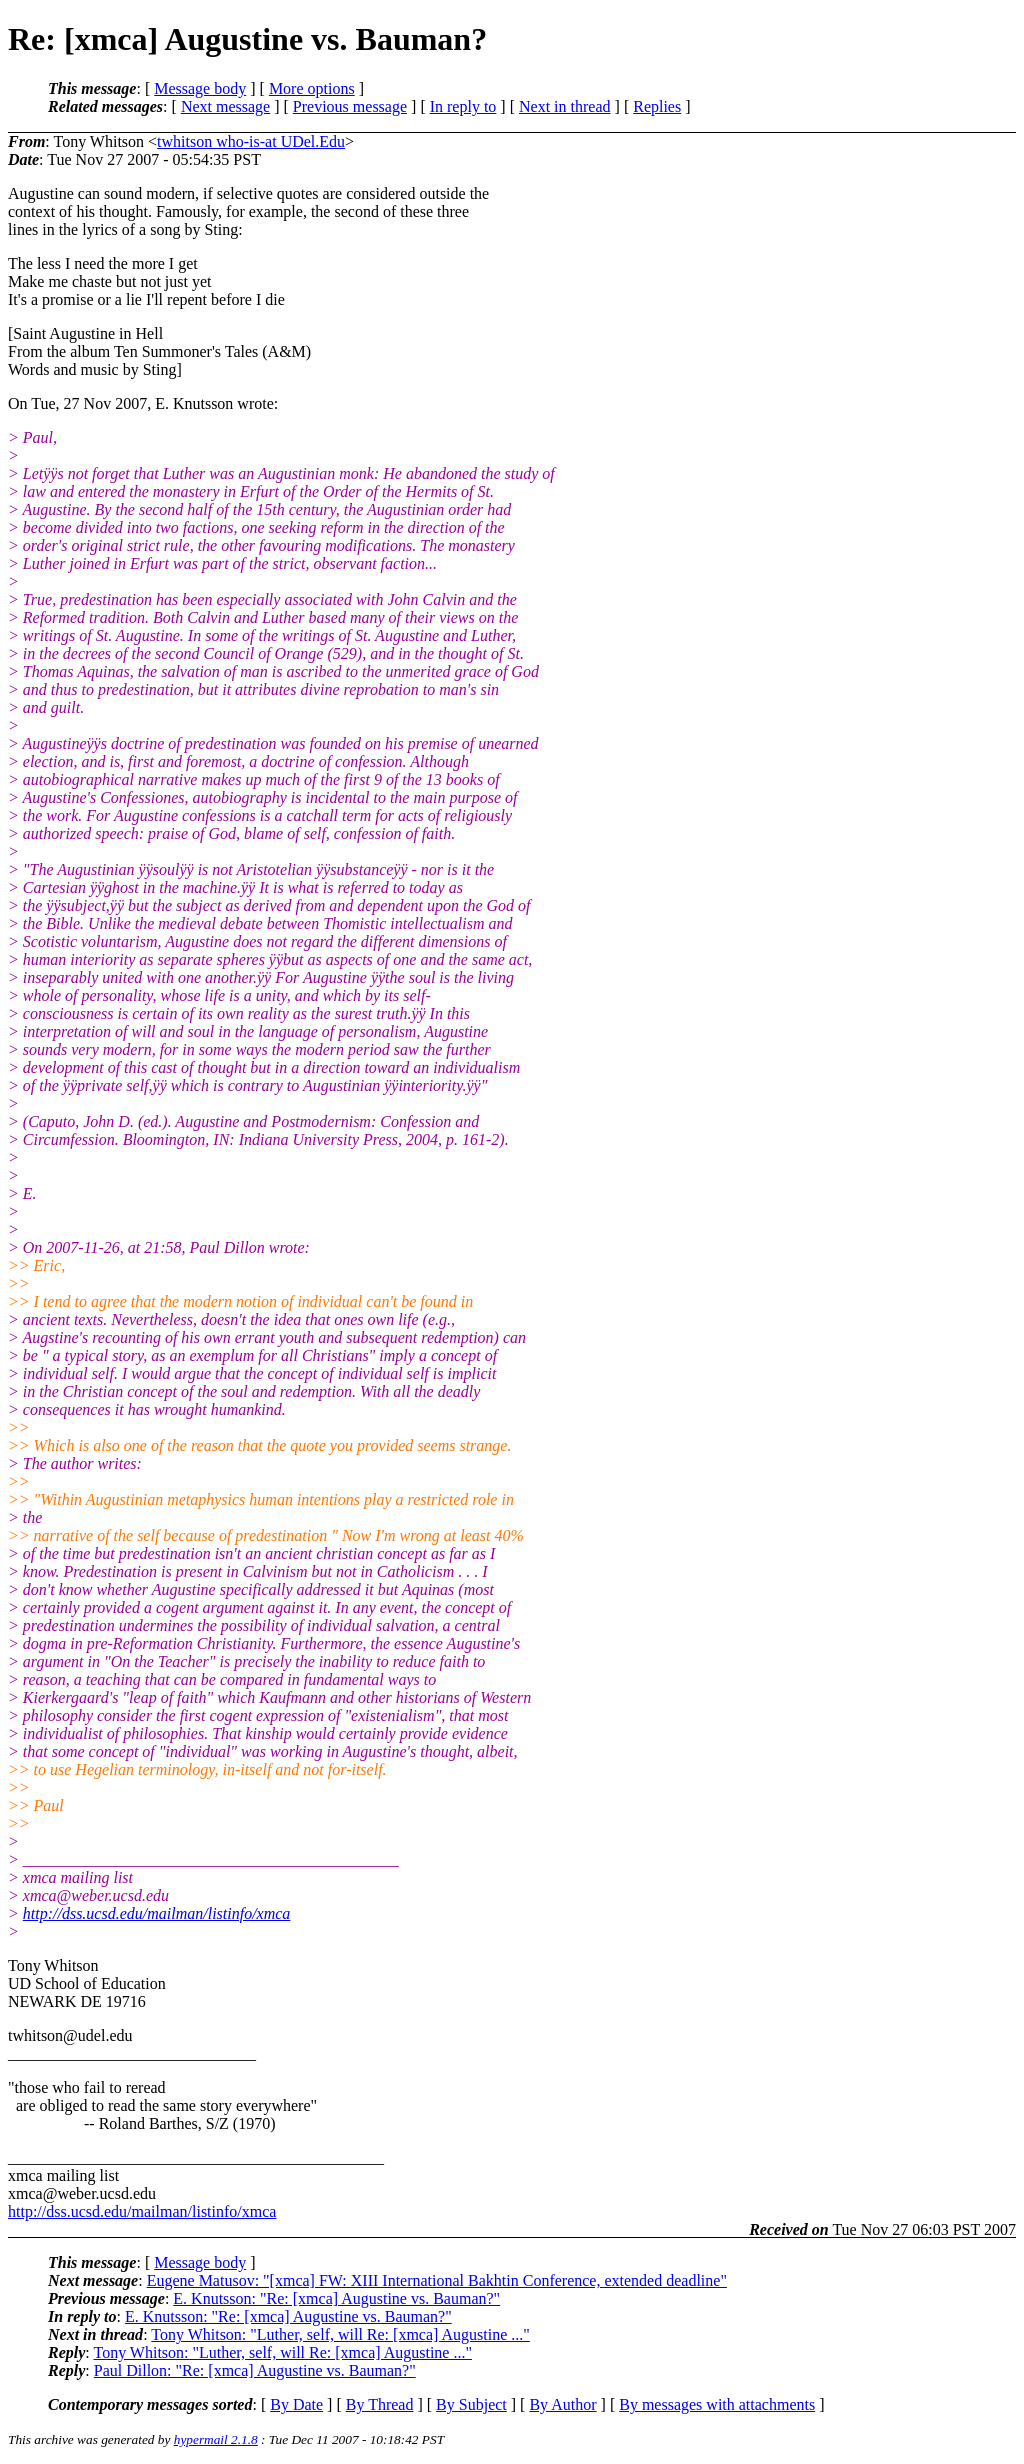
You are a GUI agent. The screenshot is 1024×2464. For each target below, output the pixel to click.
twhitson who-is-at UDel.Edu (251, 141)
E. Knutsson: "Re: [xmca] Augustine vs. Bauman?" (336, 2298)
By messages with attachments (717, 2404)
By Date (296, 2404)
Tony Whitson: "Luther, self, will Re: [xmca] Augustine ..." (340, 2334)
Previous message (350, 106)
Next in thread (565, 106)
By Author (562, 2404)
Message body (200, 88)
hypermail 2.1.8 (216, 2439)
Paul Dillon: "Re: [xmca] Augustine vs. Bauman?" (255, 2370)
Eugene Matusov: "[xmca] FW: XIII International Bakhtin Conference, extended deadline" (437, 2280)
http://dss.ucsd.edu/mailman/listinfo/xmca (157, 1913)
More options (312, 88)
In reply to (463, 106)
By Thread (380, 2404)
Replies (657, 106)
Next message (225, 106)
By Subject (471, 2404)
